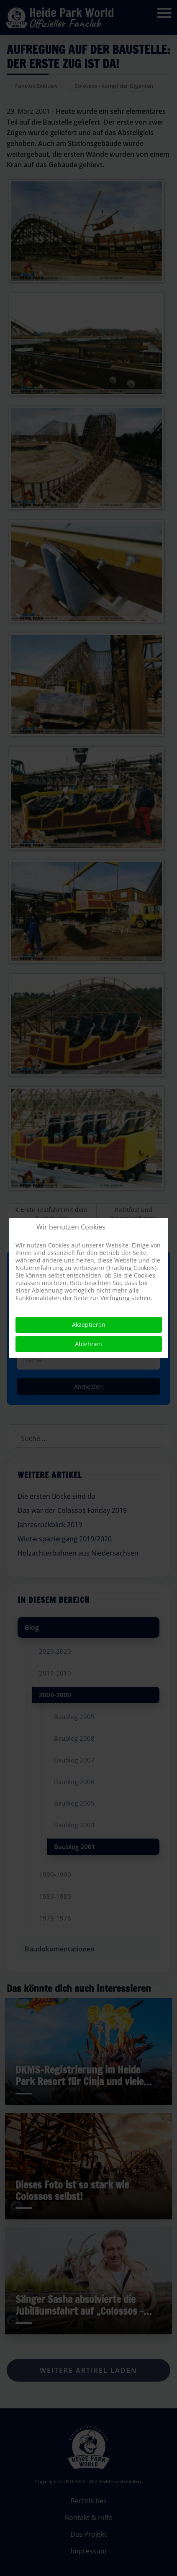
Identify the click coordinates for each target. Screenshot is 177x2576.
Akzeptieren (88, 1325)
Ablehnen (88, 1344)
